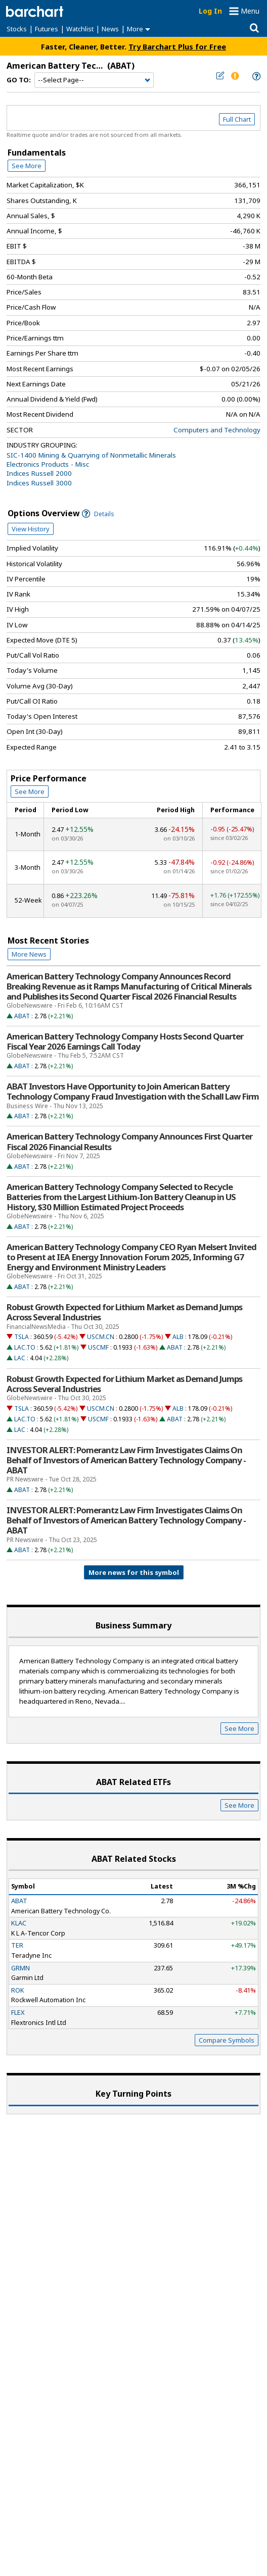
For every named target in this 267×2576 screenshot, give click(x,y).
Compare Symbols (226, 2040)
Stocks (17, 28)
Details (98, 514)
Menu (250, 11)
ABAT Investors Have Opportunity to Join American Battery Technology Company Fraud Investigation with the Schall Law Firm (133, 1091)
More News (29, 954)
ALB (178, 1336)
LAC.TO (24, 1347)
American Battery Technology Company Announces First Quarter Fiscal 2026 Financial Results (129, 1141)
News (110, 28)
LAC (19, 1358)
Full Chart (237, 119)
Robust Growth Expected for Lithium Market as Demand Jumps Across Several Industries (124, 1312)
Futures (46, 28)
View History (31, 528)
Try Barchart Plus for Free (177, 46)
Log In (210, 11)
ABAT (22, 1016)
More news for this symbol (133, 1572)
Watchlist (80, 28)
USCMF (98, 1347)
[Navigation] (94, 80)
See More (26, 165)
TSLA (21, 1336)
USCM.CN (100, 1336)
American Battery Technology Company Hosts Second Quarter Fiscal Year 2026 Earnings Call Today (125, 1041)
